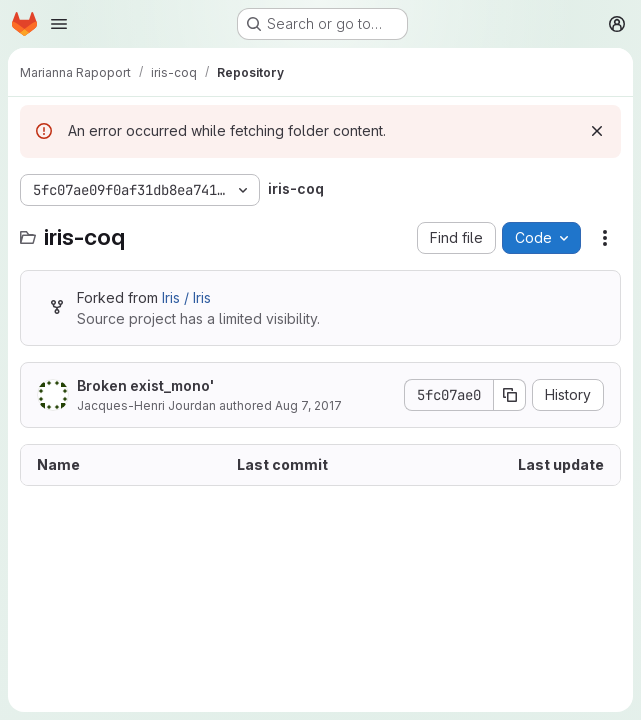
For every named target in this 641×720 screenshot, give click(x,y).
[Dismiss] (597, 131)
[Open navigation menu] (59, 24)
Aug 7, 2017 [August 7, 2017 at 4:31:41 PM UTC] (308, 405)
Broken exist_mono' (145, 385)
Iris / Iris (186, 297)
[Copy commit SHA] (510, 395)
